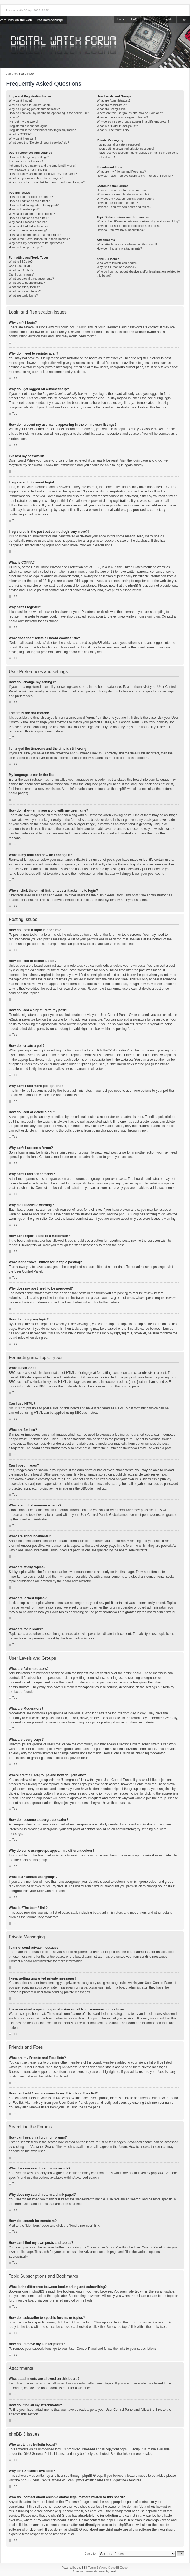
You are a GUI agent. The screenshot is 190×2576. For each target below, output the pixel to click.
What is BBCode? (21, 261)
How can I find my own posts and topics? (124, 206)
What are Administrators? (114, 100)
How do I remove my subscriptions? (120, 229)
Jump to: (90, 2553)
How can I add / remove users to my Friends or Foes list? (135, 175)
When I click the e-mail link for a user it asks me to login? (47, 182)
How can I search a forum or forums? (121, 190)
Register (168, 19)
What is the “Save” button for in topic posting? (39, 238)
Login (183, 19)
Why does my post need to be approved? (36, 243)
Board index (26, 73)
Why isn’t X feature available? (116, 267)
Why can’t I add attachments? (28, 226)
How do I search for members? (117, 202)
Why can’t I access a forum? (28, 222)
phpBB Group (130, 2449)
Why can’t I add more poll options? (32, 213)
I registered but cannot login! (28, 126)
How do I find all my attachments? (119, 248)
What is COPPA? (20, 134)
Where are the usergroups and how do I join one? (130, 113)
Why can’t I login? (21, 100)
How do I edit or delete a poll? (29, 217)
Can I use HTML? (20, 266)
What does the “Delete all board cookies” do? (39, 142)
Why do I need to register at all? (30, 104)
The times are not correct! (26, 161)
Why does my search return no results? (123, 194)
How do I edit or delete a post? (29, 200)
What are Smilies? (21, 270)
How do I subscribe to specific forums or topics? (128, 225)
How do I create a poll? (24, 209)
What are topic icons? (23, 295)
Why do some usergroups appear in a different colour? (133, 121)
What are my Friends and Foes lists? (121, 171)
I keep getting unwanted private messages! (125, 148)
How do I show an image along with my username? (43, 173)
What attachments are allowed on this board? (127, 244)
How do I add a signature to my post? (34, 205)
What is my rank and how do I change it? (36, 178)
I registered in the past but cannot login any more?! (43, 130)
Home (121, 19)
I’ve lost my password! (23, 121)
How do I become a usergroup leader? (122, 117)
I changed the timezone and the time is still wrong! (42, 165)
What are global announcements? (31, 278)
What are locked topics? (25, 291)
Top (14, 342)
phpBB (81, 2567)
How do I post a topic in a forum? (31, 196)
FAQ (134, 19)
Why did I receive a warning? (28, 230)
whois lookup (156, 2506)
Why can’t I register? (22, 138)
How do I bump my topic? (26, 247)
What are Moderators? (111, 104)
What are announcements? (27, 282)
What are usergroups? (111, 109)
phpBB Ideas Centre (35, 2480)
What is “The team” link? (113, 130)
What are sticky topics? (24, 287)
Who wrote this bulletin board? (117, 263)
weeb (113, 2571)
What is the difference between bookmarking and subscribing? (138, 221)
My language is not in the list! (28, 169)
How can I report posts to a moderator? (35, 234)
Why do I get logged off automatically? (34, 109)
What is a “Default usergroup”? (117, 126)
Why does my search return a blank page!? (125, 198)
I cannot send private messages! (118, 144)
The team (149, 19)
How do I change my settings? (29, 157)
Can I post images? (22, 274)
